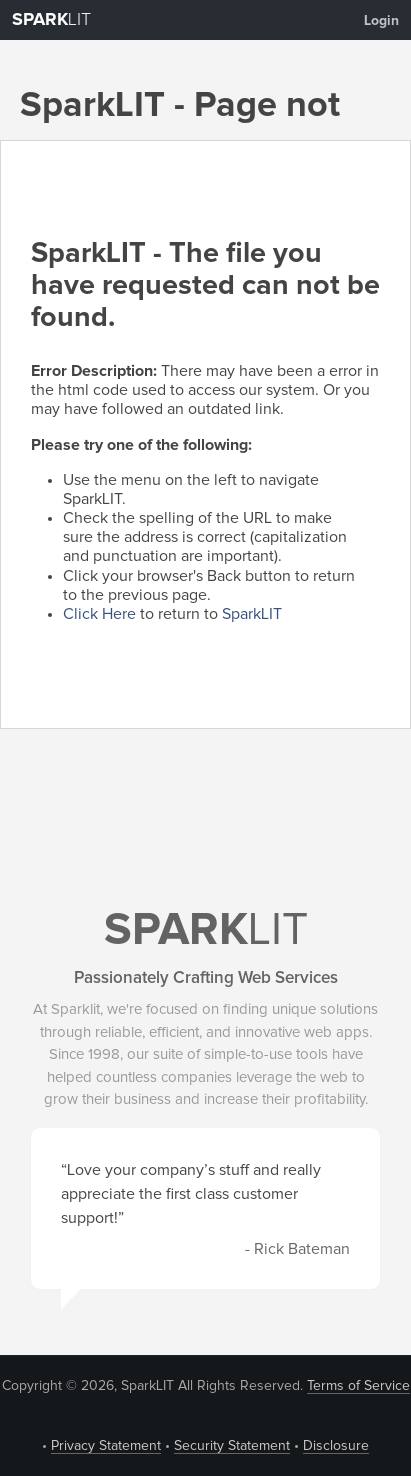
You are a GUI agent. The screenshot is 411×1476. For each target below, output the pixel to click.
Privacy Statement (106, 1446)
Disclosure (336, 1446)
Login (381, 21)
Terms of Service (358, 1386)
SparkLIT (252, 614)
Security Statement (232, 1446)
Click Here (99, 614)
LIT (51, 20)
